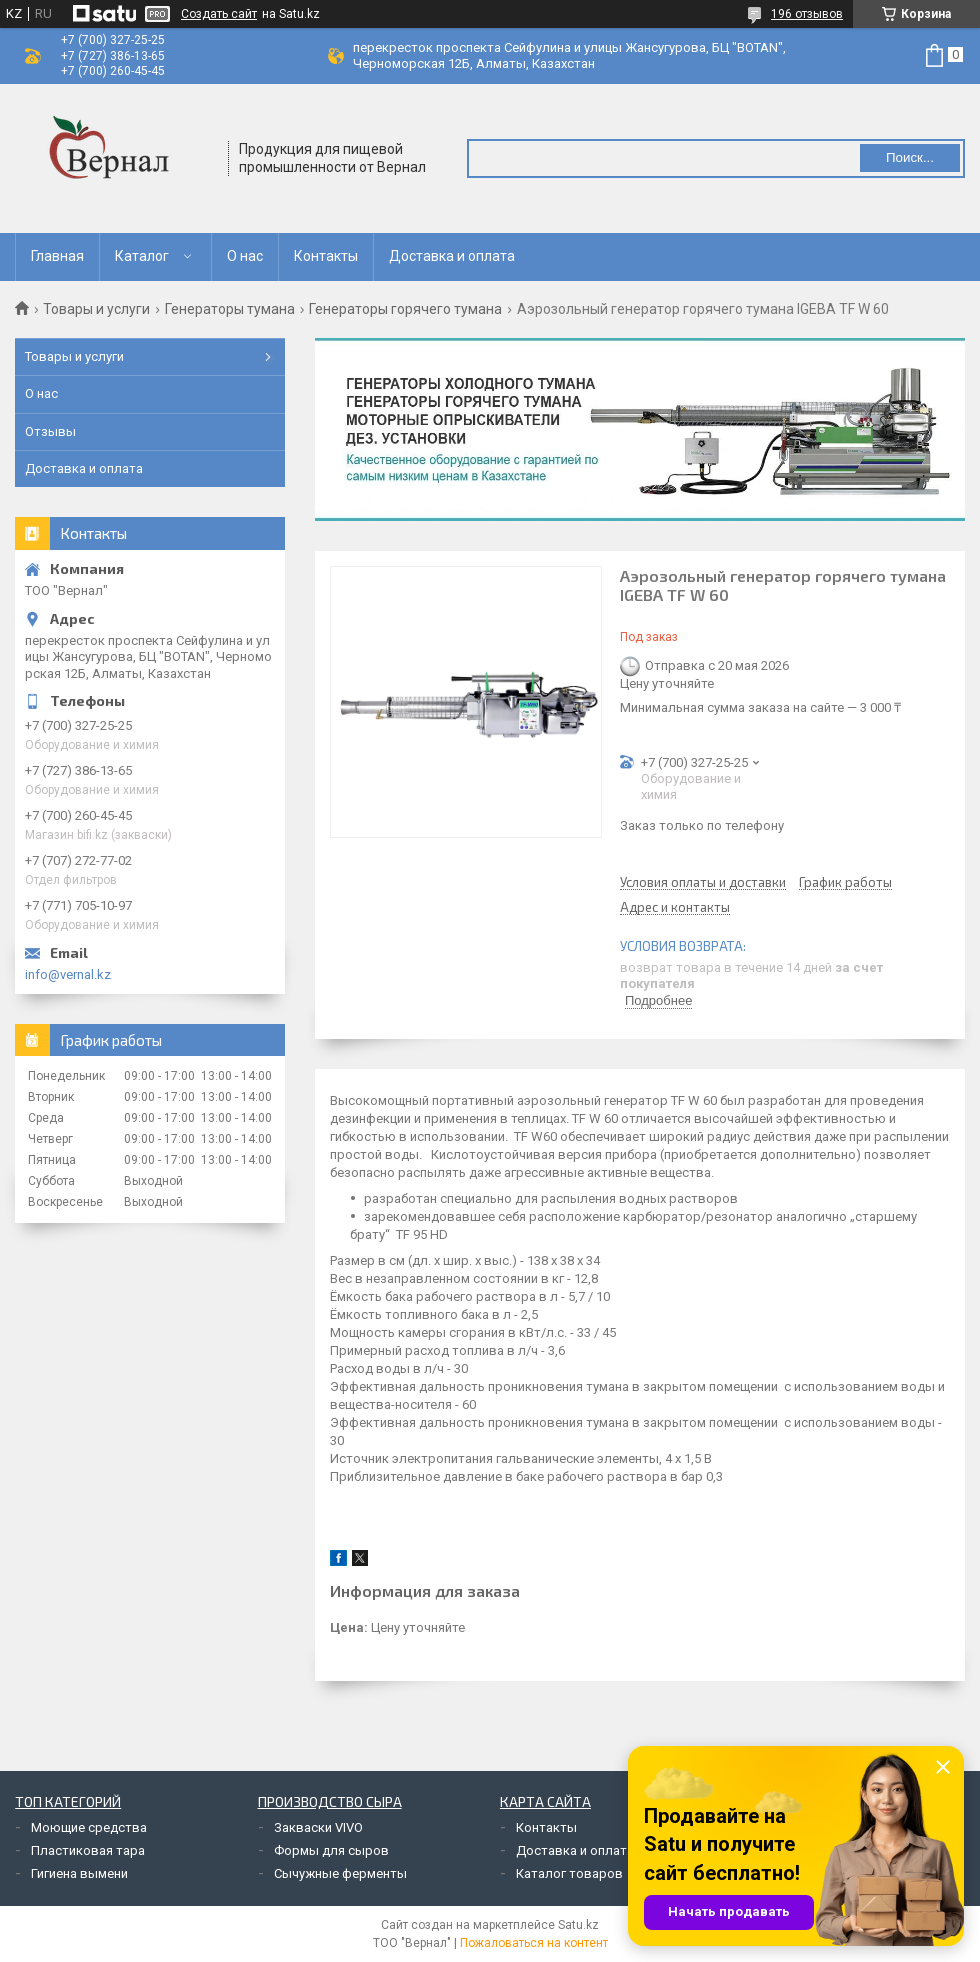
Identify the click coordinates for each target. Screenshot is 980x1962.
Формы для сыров (331, 1850)
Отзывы (50, 431)
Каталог (142, 256)
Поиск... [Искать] (910, 157)
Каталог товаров (569, 1873)
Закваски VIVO (318, 1827)
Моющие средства (89, 1827)
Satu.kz (578, 1925)
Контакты (326, 256)
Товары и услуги (96, 309)
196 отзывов (807, 14)
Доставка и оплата (452, 256)
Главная (57, 256)
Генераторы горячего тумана (405, 309)
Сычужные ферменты (340, 1873)
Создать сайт (219, 14)
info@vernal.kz (68, 974)
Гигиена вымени (79, 1873)
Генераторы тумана (230, 309)
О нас (245, 256)
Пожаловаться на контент (534, 1943)
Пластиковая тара (88, 1850)
